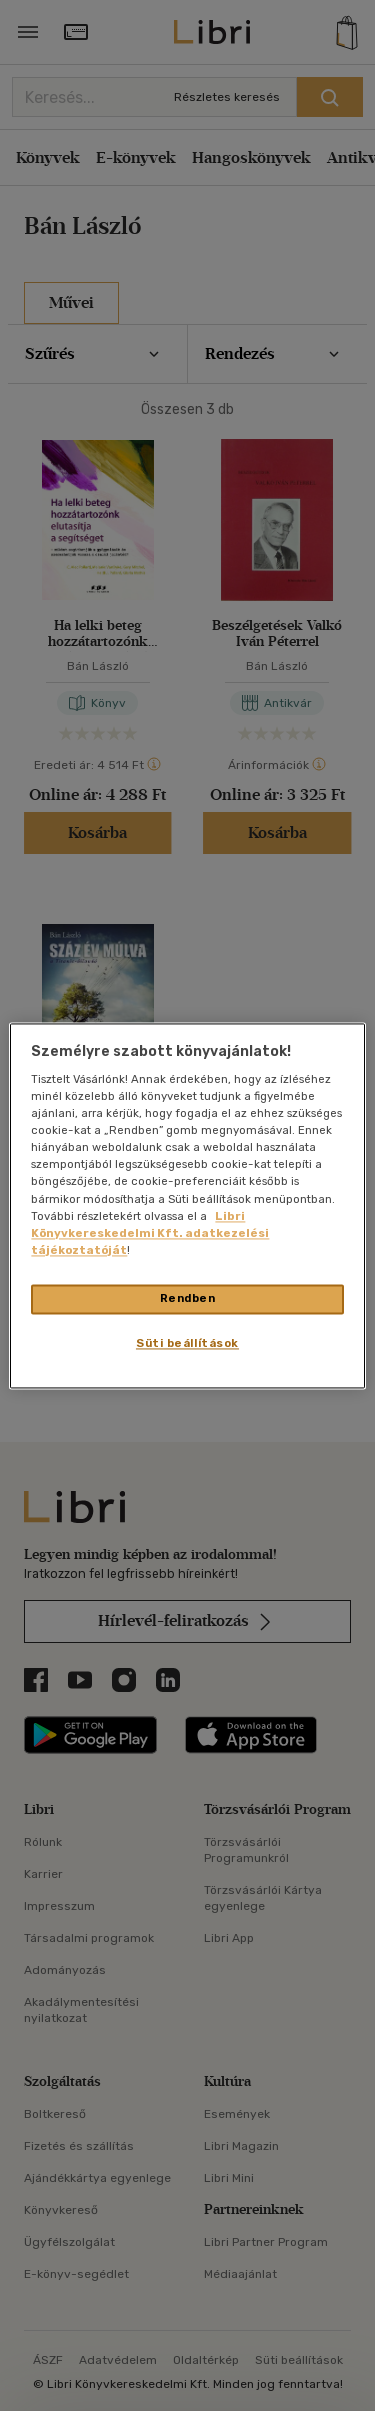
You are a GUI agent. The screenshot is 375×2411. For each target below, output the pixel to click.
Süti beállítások (187, 1343)
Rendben (188, 1298)
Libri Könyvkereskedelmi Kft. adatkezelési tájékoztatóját (150, 1233)
